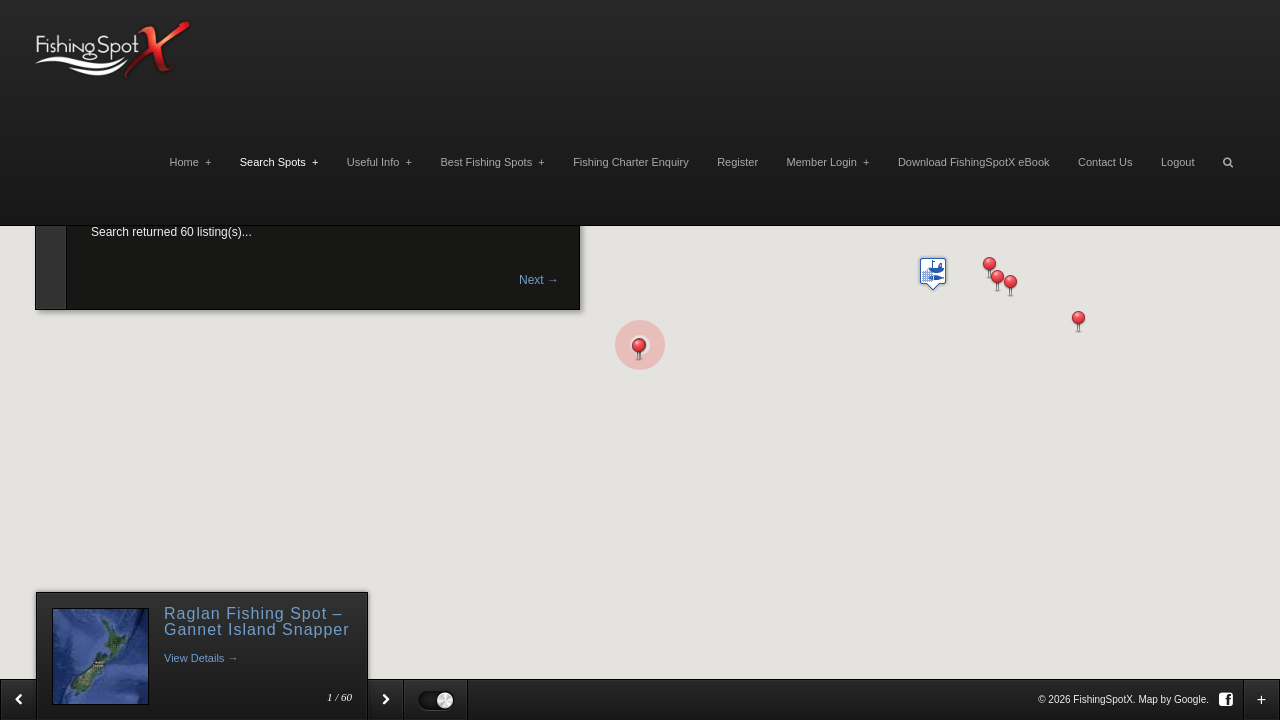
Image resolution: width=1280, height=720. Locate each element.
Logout (1178, 162)
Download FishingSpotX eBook (974, 162)
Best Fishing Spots (492, 162)
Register (737, 162)
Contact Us (1105, 162)
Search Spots (279, 162)
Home (190, 162)
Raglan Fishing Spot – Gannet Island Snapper (257, 621)
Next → (539, 280)
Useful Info (379, 162)
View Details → (201, 658)
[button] (1078, 322)
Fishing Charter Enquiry (631, 162)
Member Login (828, 162)
